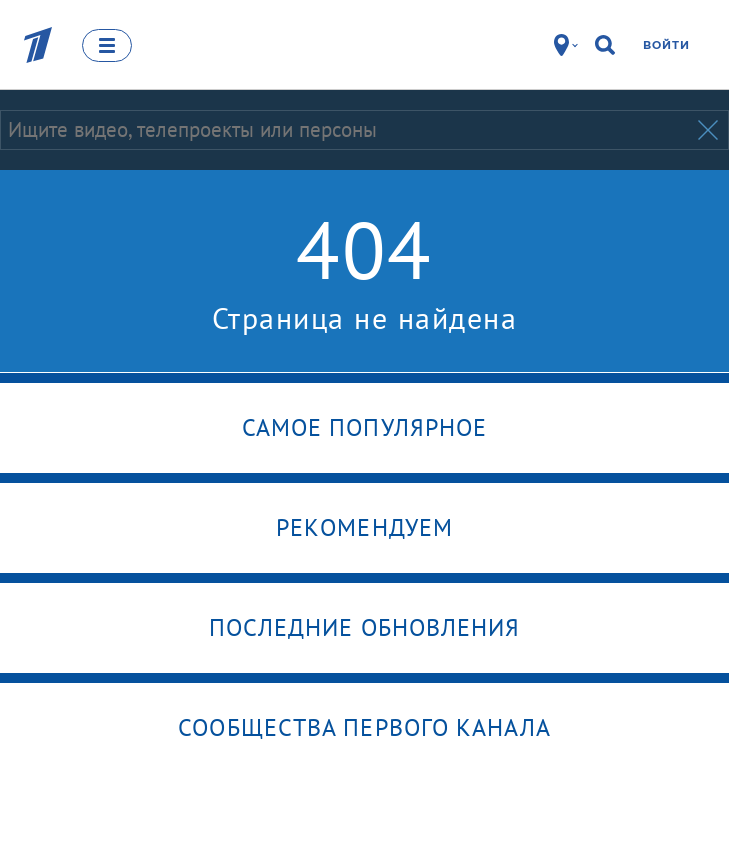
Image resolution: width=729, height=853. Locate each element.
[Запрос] (347, 130)
